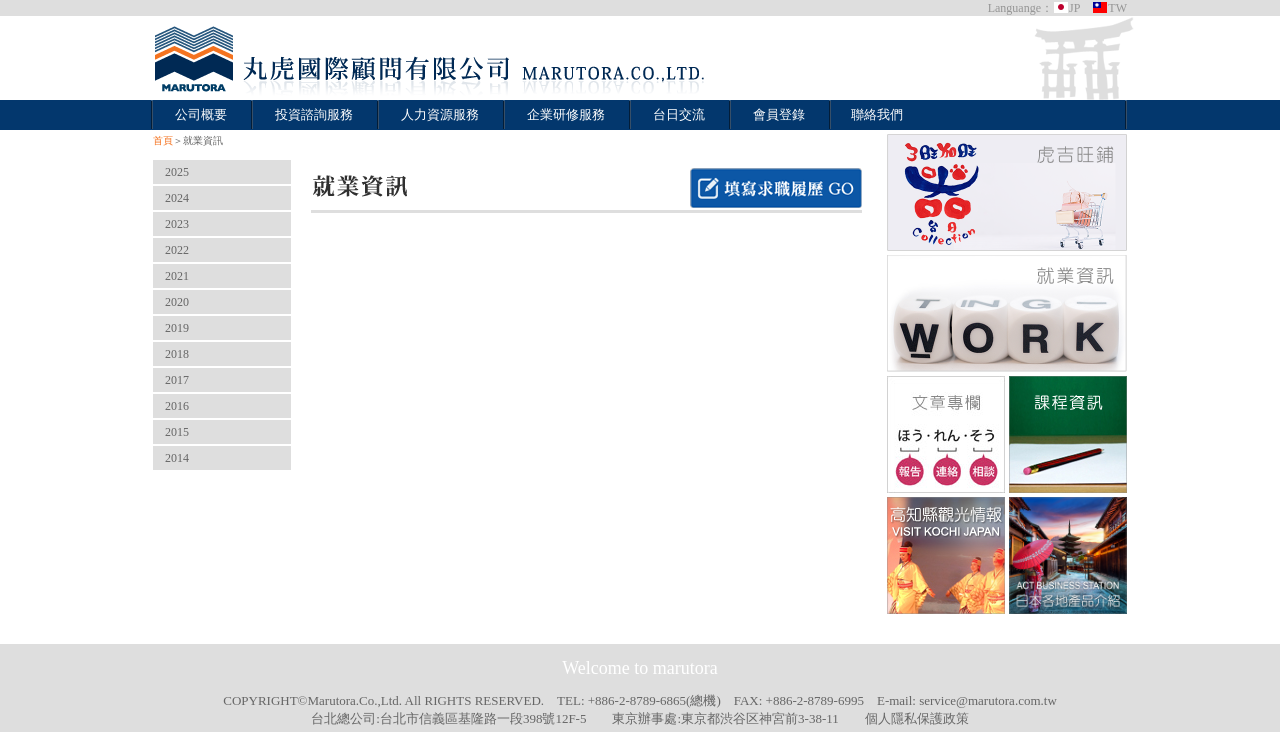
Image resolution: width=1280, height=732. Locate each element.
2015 (177, 432)
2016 (177, 406)
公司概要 (201, 114)
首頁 (163, 140)
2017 (177, 380)
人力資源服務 (440, 114)
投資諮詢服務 (314, 114)
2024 (177, 198)
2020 (177, 302)
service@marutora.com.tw (988, 700)
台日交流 (679, 114)
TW (1109, 8)
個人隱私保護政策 (917, 718)
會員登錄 (779, 114)
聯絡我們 (877, 114)
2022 (177, 250)
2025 (177, 172)
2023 (177, 224)
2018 (177, 354)
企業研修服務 (566, 114)
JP (1066, 8)
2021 (177, 276)
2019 (177, 328)
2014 (177, 458)
